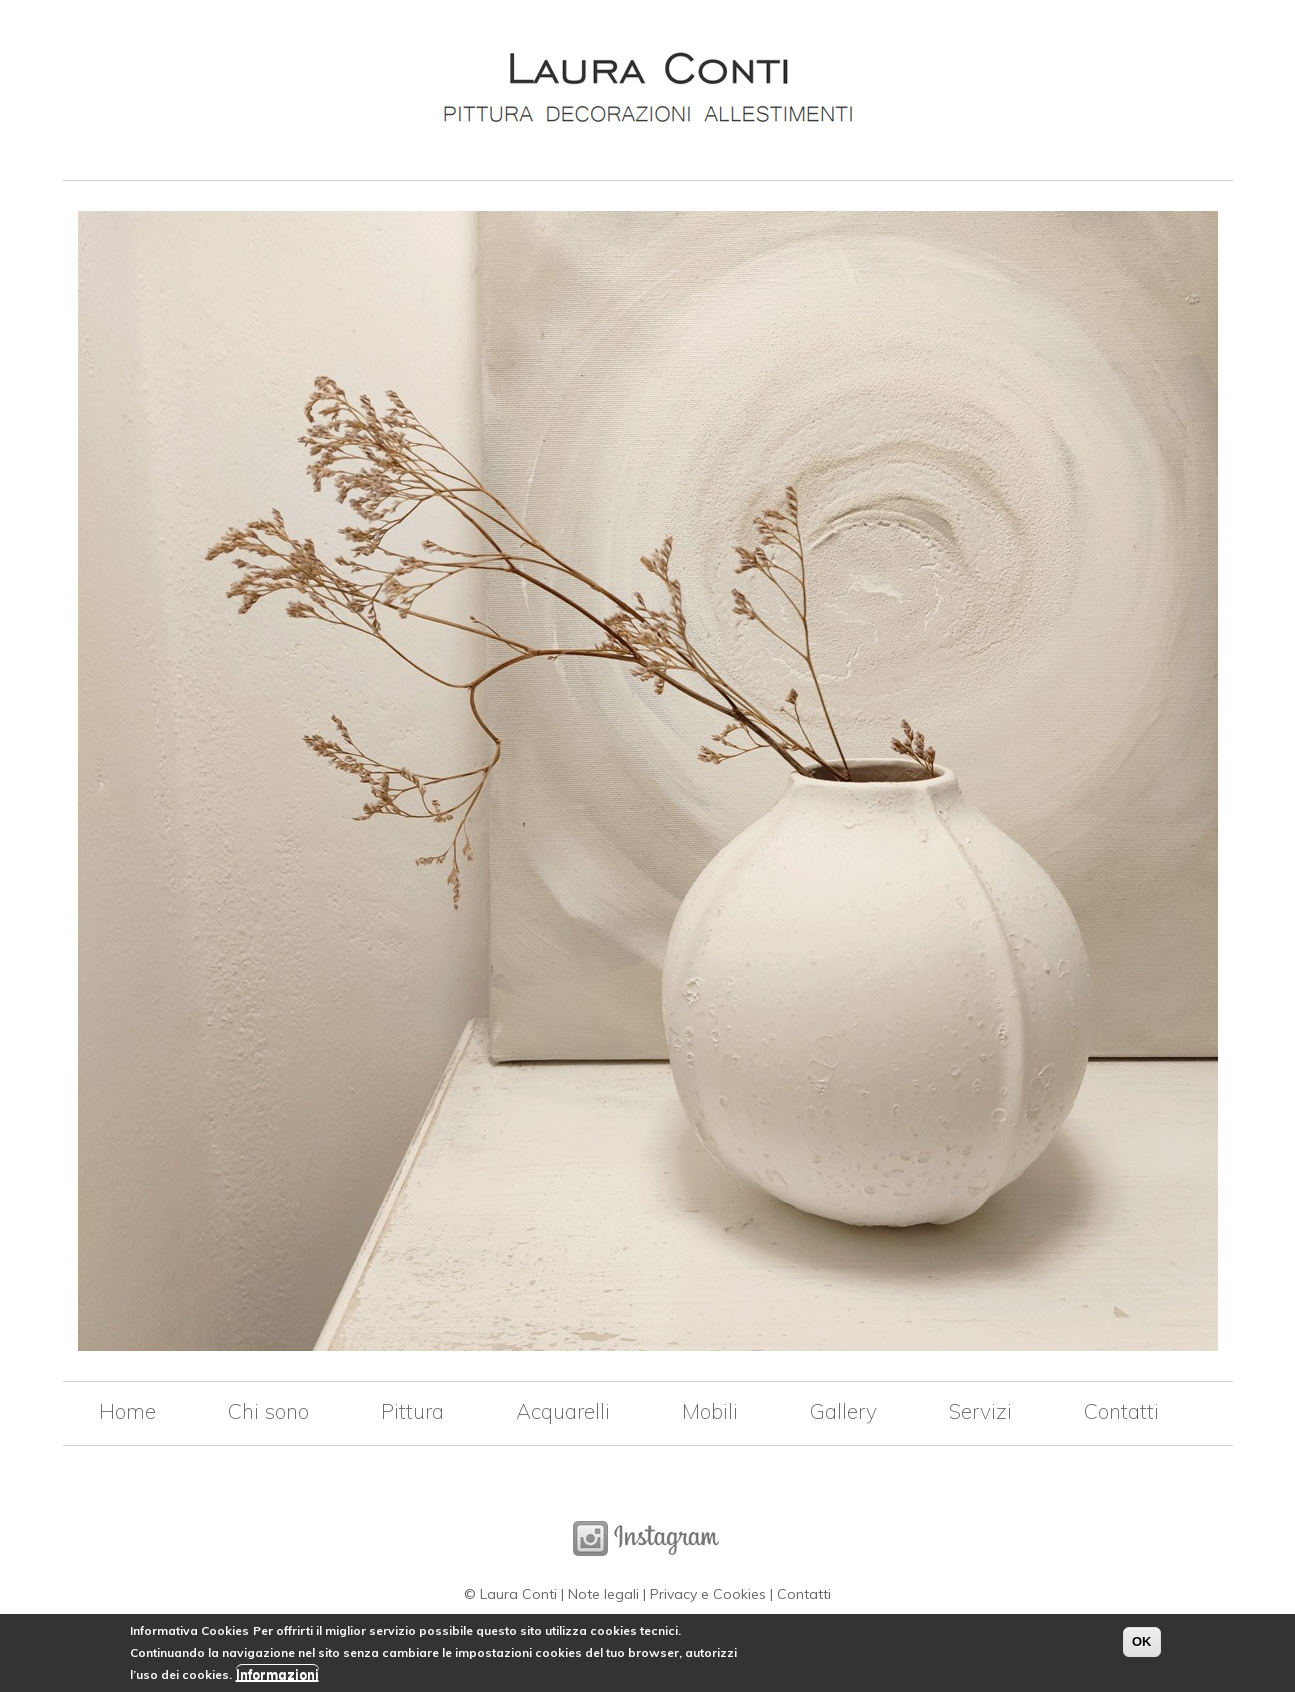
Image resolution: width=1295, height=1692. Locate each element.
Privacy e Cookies (708, 1594)
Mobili (710, 1411)
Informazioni (277, 1679)
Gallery (843, 1411)
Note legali (603, 1594)
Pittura (412, 1411)
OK (1142, 1645)
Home (127, 1411)
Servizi (980, 1411)
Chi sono (268, 1411)
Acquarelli (563, 1411)
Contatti (1121, 1411)
